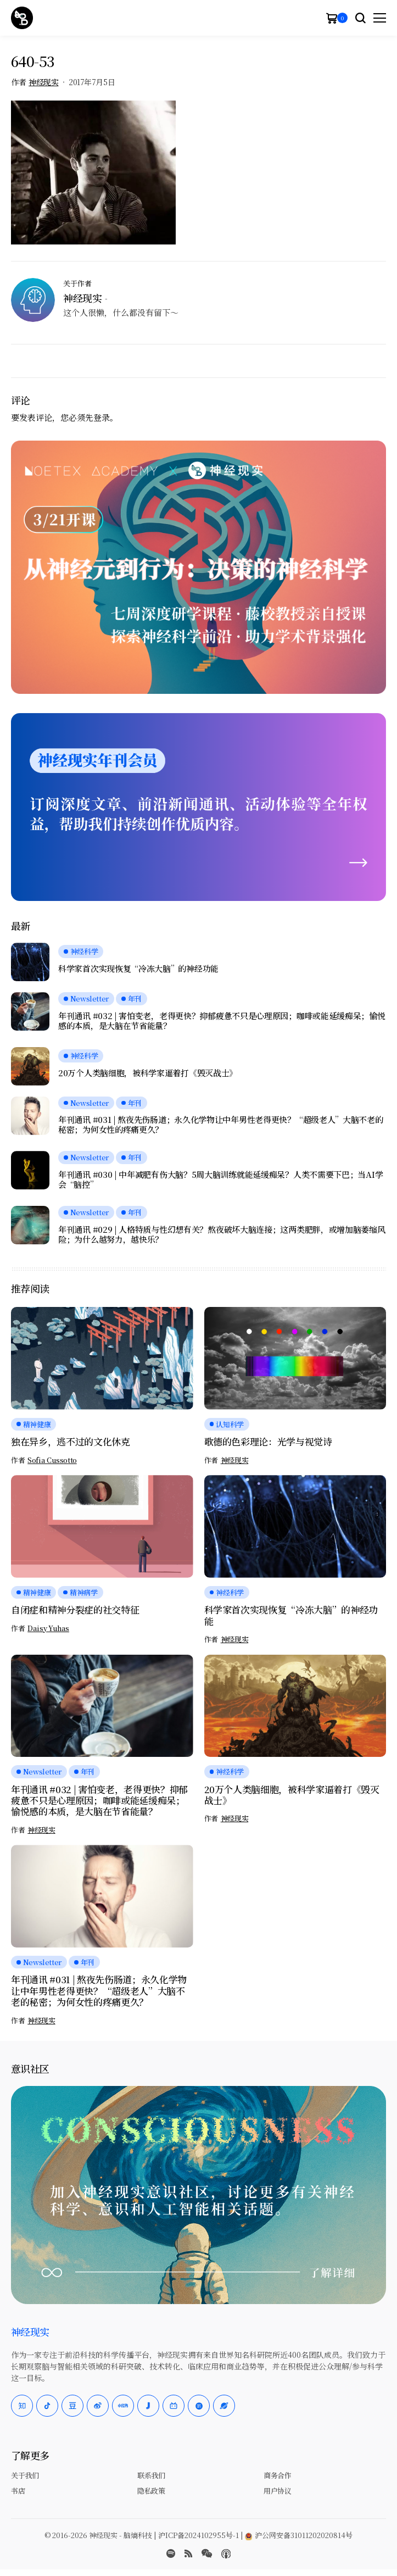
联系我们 (151, 2475)
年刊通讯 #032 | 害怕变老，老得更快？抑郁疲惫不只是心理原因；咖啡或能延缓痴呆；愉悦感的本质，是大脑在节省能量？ (221, 1021)
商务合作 (277, 2475)
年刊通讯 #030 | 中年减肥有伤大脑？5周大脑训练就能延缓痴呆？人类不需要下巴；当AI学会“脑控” (220, 1179)
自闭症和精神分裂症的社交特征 (75, 1609)
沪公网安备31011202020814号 (299, 2535)
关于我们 (24, 2475)
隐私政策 (151, 2490)
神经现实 (43, 82)
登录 (101, 417)
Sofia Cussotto (52, 1460)
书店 (18, 2490)
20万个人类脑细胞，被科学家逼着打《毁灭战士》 (147, 1073)
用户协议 (277, 2490)
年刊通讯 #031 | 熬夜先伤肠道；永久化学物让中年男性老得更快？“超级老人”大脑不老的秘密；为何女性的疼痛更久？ (220, 1124)
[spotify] (170, 2553)
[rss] (188, 2553)
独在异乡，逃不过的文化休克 (70, 1441)
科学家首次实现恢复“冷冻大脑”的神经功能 (138, 968)
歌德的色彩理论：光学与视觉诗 (268, 1441)
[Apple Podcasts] (226, 2554)
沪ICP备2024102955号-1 (198, 2535)
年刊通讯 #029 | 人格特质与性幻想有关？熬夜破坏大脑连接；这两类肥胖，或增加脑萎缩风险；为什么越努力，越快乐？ (221, 1234)
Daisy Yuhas (48, 1628)
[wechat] (207, 2553)
